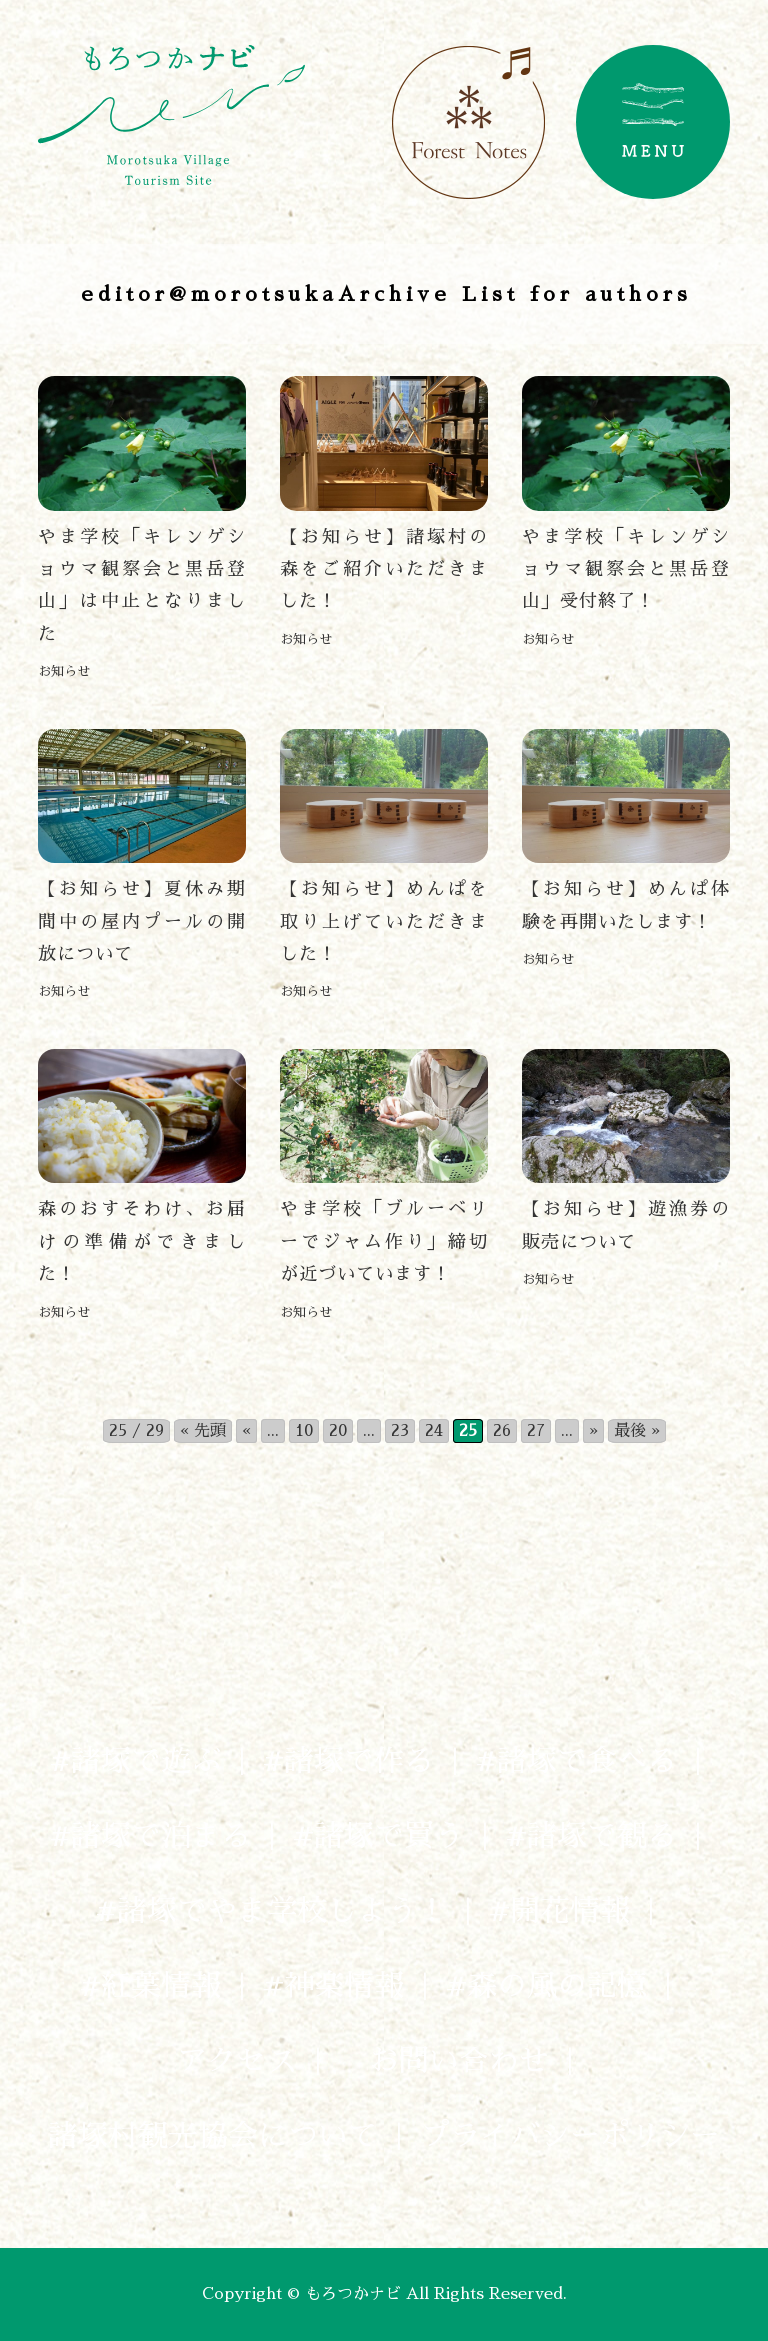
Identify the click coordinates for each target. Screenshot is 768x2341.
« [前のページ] (246, 1431)
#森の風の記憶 (546, 1986)
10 (304, 1431)
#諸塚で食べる (576, 1761)
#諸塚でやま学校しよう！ (271, 1911)
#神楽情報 (333, 1986)
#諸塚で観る (591, 1836)
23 (400, 1431)
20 (338, 1431)
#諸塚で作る (348, 1761)
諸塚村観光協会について (213, 2136)
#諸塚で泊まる (150, 1836)
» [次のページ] (593, 1431)
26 (502, 1431)
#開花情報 (559, 1911)
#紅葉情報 (150, 1986)
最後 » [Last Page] (637, 1431)
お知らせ (64, 671)
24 (434, 1431)
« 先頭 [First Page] (203, 1431)
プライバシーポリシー (570, 2136)
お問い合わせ (444, 2061)
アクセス (237, 2061)
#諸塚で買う (378, 1836)
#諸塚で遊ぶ (135, 1761)
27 (536, 1431)
